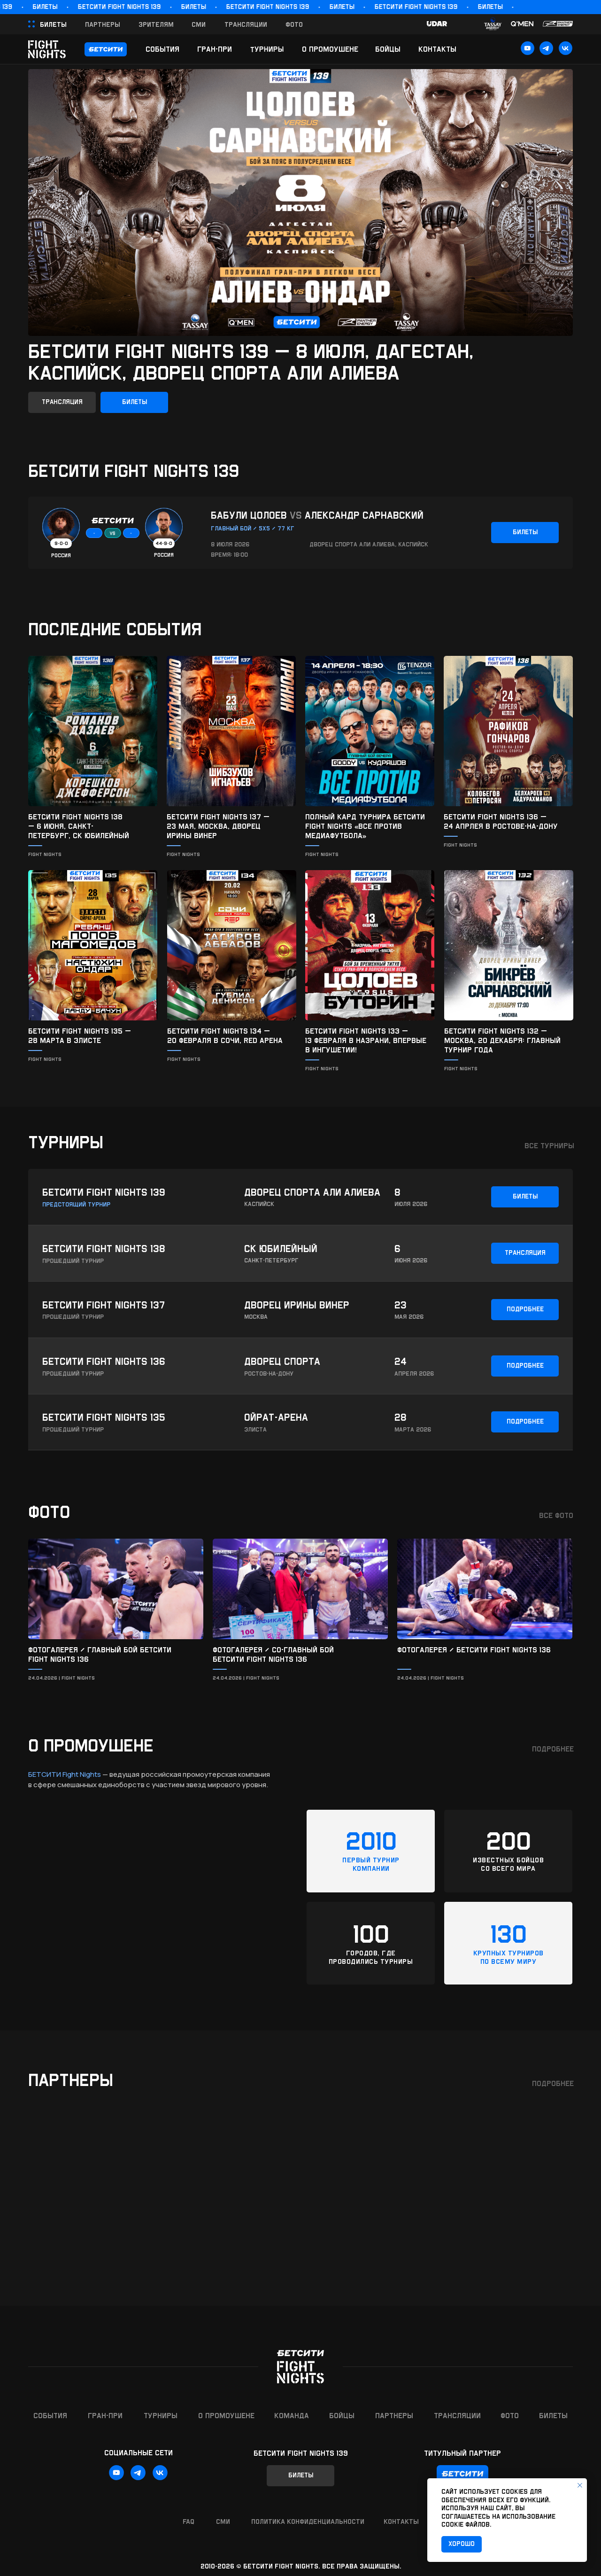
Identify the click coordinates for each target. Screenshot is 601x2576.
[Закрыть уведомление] (580, 2485)
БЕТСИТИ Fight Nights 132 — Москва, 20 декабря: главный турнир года (502, 1040)
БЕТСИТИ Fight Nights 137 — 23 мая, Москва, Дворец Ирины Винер (218, 826)
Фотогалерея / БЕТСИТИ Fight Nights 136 (474, 1650)
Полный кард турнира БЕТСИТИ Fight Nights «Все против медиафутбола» (365, 826)
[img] (92, 731)
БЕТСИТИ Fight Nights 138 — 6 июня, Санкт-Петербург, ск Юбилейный (78, 826)
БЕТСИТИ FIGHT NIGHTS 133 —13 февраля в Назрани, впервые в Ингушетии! (365, 1040)
